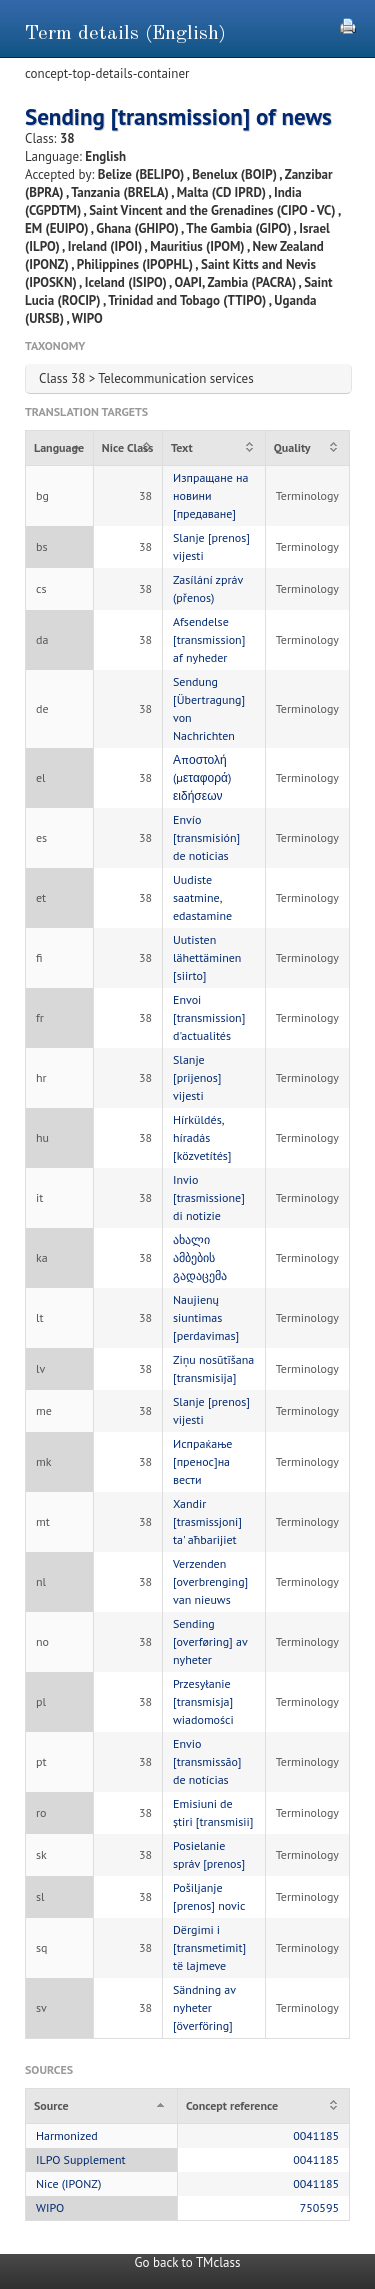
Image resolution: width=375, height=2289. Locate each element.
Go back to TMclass (188, 2262)
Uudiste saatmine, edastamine (202, 897)
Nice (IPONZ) (68, 2183)
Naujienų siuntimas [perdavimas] (206, 1317)
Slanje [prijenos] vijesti (197, 1077)
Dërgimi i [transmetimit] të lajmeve (209, 1947)
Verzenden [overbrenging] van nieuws (210, 1581)
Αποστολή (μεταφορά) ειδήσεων (202, 777)
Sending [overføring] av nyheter (210, 1641)
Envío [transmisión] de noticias (206, 837)
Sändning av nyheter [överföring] (204, 2007)
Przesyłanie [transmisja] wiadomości (203, 1701)
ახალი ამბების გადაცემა (200, 1257)
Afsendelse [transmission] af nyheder (209, 639)
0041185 (316, 2135)
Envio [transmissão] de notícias (207, 1761)
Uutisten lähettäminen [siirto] (207, 957)
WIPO (50, 2207)
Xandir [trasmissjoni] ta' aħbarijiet (207, 1521)
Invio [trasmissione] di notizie (209, 1197)
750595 (319, 2207)
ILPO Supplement (81, 2159)
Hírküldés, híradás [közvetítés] (202, 1137)
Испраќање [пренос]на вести (202, 1461)
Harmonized (67, 2135)
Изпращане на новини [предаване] (211, 495)
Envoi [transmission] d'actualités (209, 1017)
